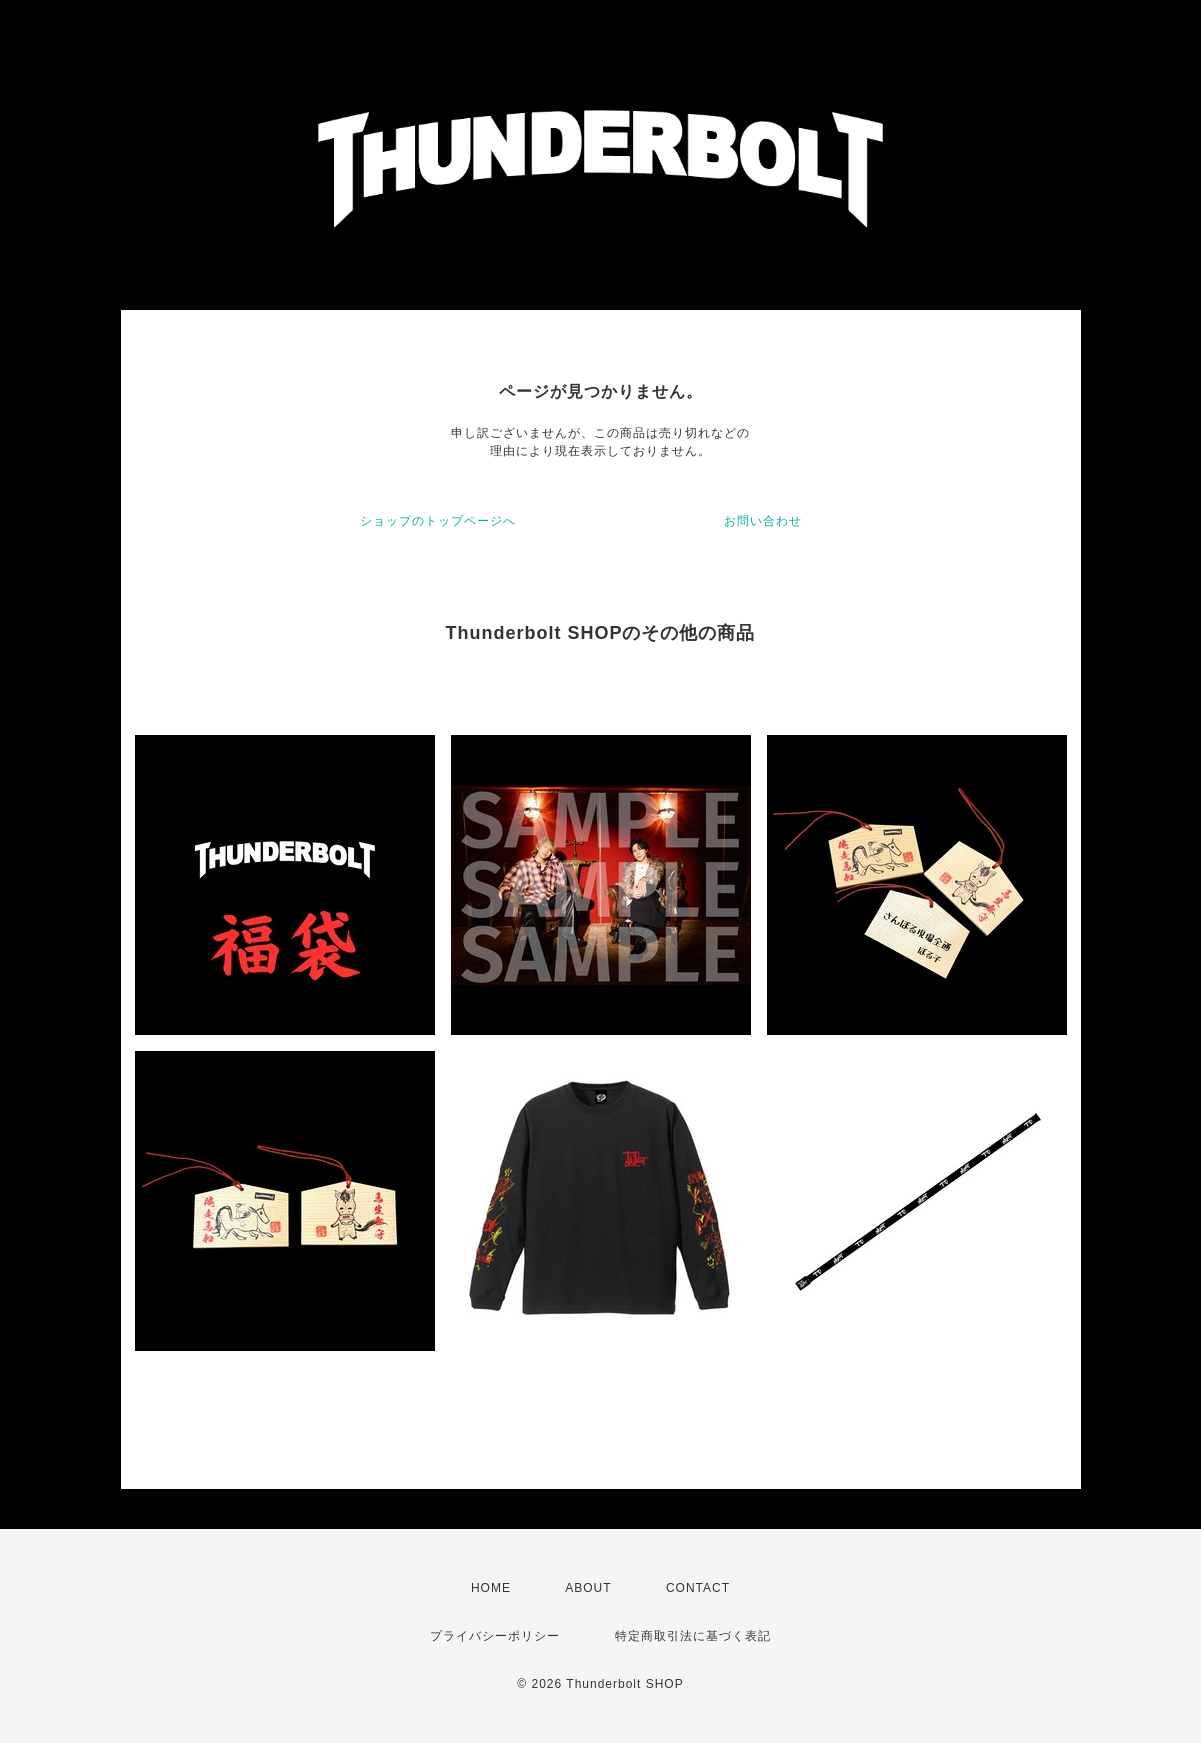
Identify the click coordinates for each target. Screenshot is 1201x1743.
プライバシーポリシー (495, 1636)
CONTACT (698, 1588)
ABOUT (588, 1588)
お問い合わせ (763, 521)
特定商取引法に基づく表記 (693, 1636)
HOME (491, 1588)
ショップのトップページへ (438, 521)
